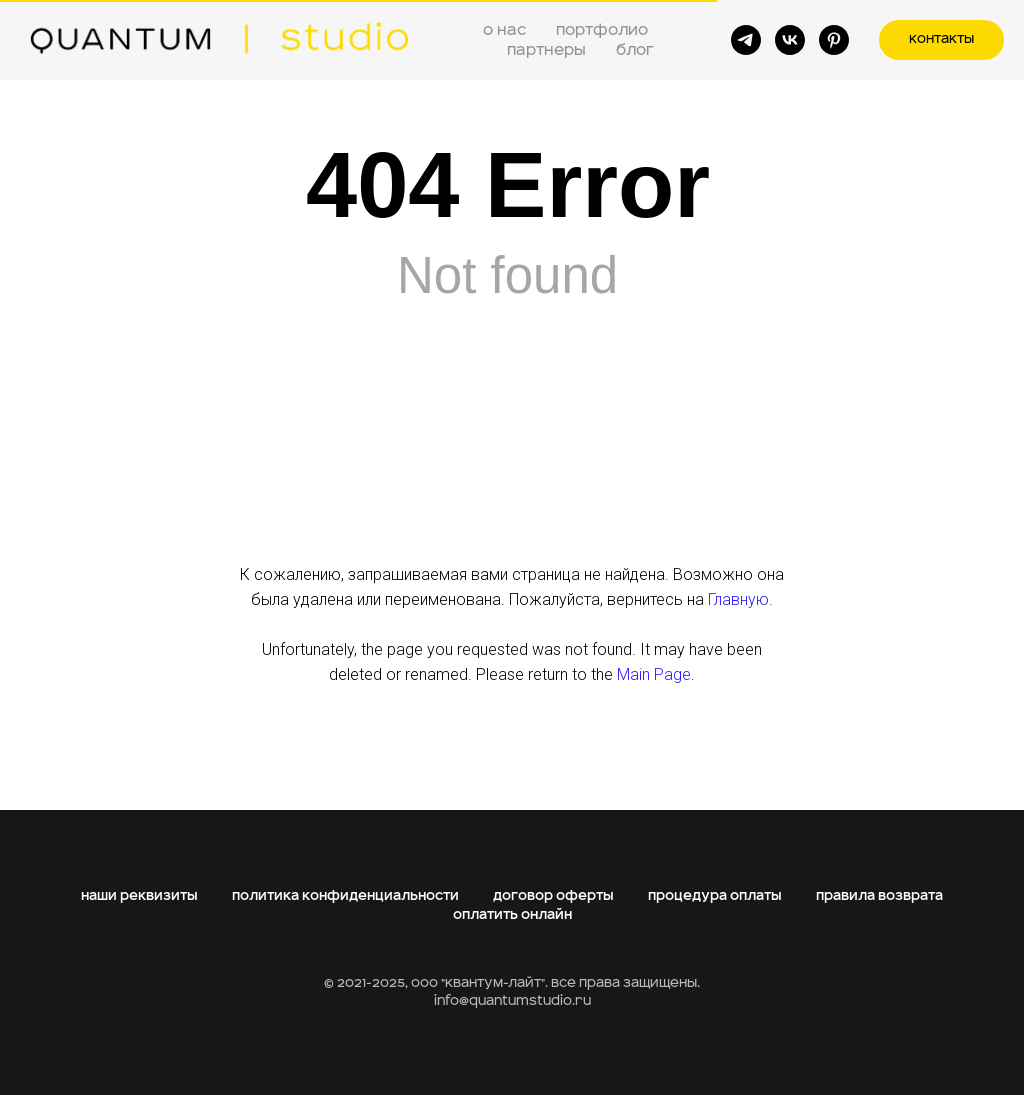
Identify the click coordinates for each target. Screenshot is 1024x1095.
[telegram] (746, 40)
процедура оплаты (715, 896)
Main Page (654, 674)
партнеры (546, 50)
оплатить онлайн (512, 915)
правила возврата (879, 896)
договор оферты (553, 896)
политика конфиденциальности (345, 896)
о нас (504, 30)
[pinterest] (834, 40)
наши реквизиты (139, 896)
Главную (738, 599)
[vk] (790, 40)
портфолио (602, 30)
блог (635, 50)
